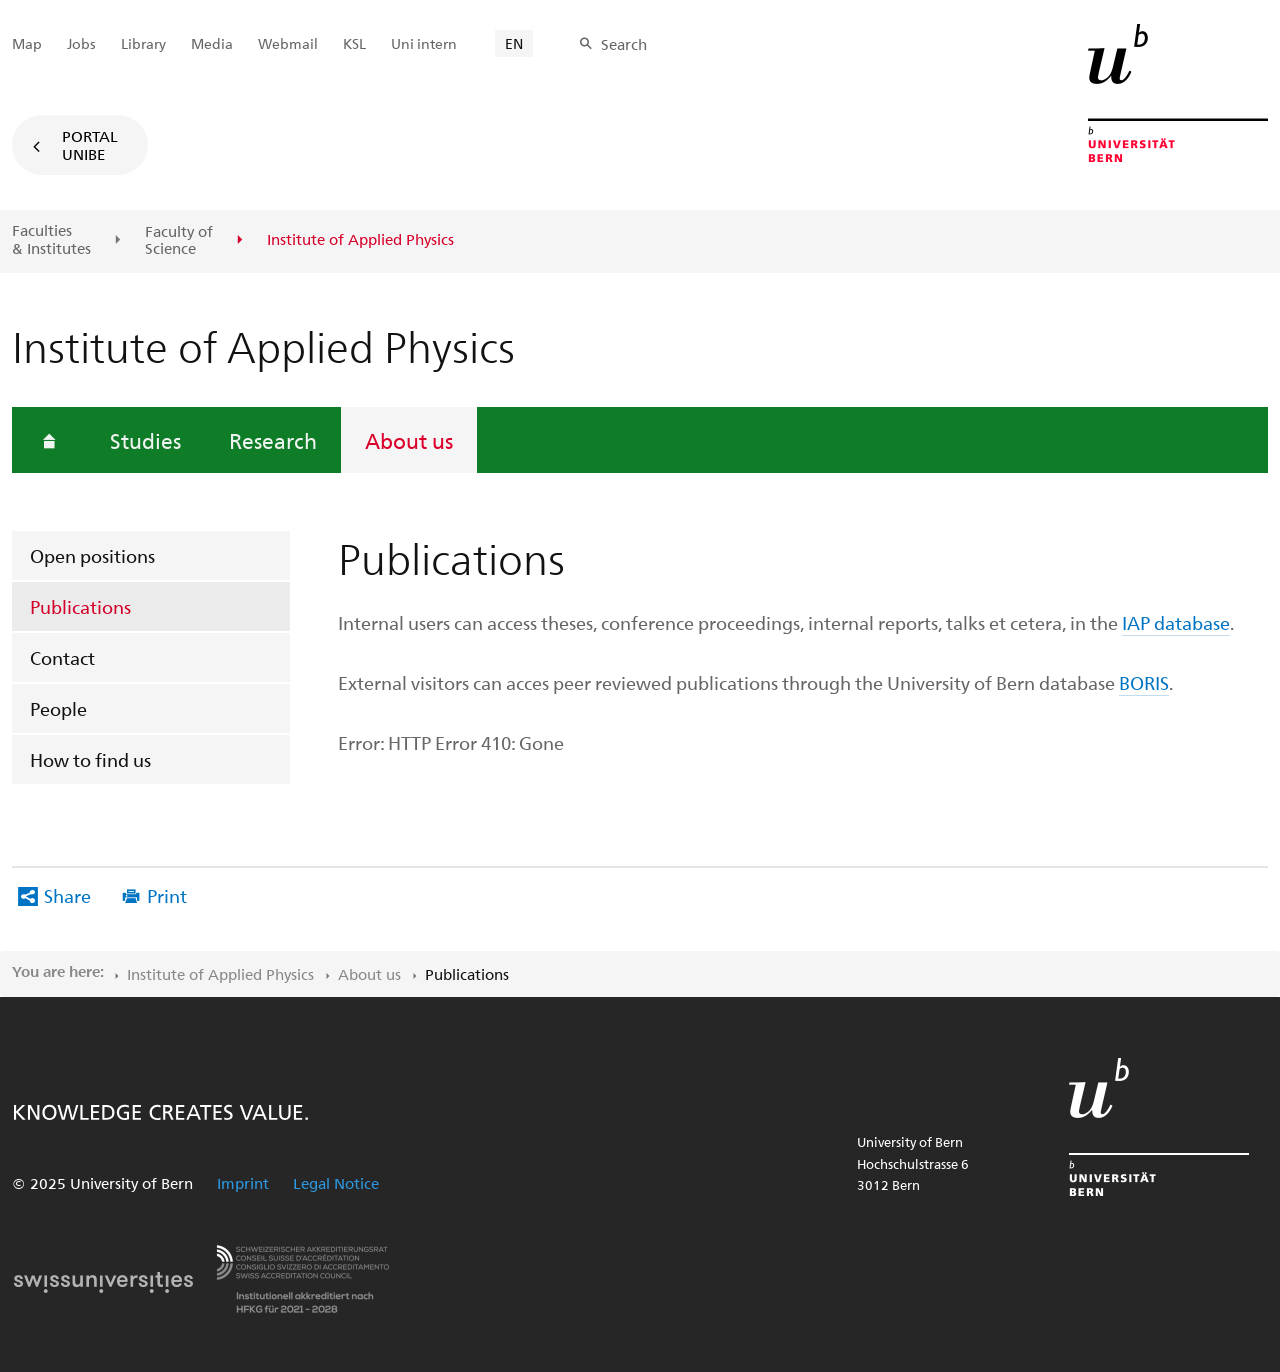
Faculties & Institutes (51, 239)
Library (143, 43)
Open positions (92, 555)
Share (67, 895)
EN (514, 43)
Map (27, 43)
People (58, 708)
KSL (354, 43)
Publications (80, 606)
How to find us (90, 759)
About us (409, 440)
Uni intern (424, 43)
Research (273, 440)
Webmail (288, 43)
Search (624, 44)
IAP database (1176, 622)
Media (212, 43)
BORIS (1144, 682)
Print (167, 895)
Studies (145, 440)
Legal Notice (336, 1183)
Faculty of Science (179, 240)
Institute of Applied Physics (220, 974)
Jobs (81, 43)
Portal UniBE (90, 145)
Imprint (243, 1183)
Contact (62, 657)
